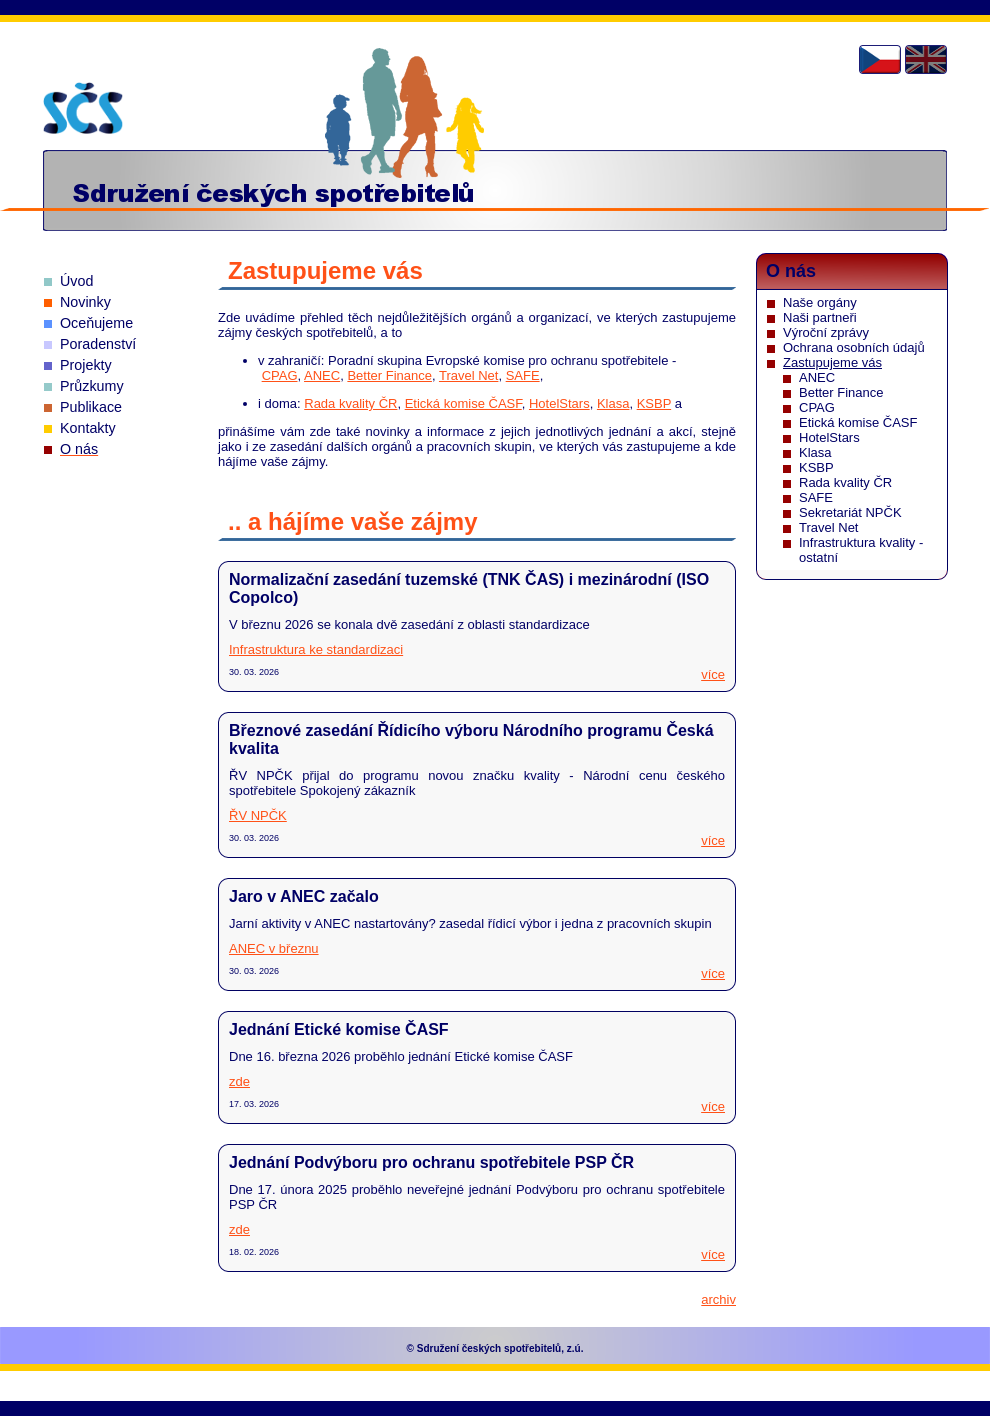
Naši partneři (820, 317)
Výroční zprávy (826, 332)
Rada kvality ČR (350, 403)
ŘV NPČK (258, 815)
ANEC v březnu (274, 948)
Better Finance (389, 375)
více (713, 674)
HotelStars (559, 403)
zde (239, 1081)
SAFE (523, 375)
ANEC (322, 375)
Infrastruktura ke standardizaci (316, 649)
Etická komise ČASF (463, 403)
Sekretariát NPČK (850, 512)
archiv (718, 1299)
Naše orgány (820, 302)
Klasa (613, 403)
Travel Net (468, 375)
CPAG (280, 375)
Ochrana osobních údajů (854, 347)
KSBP (654, 403)
